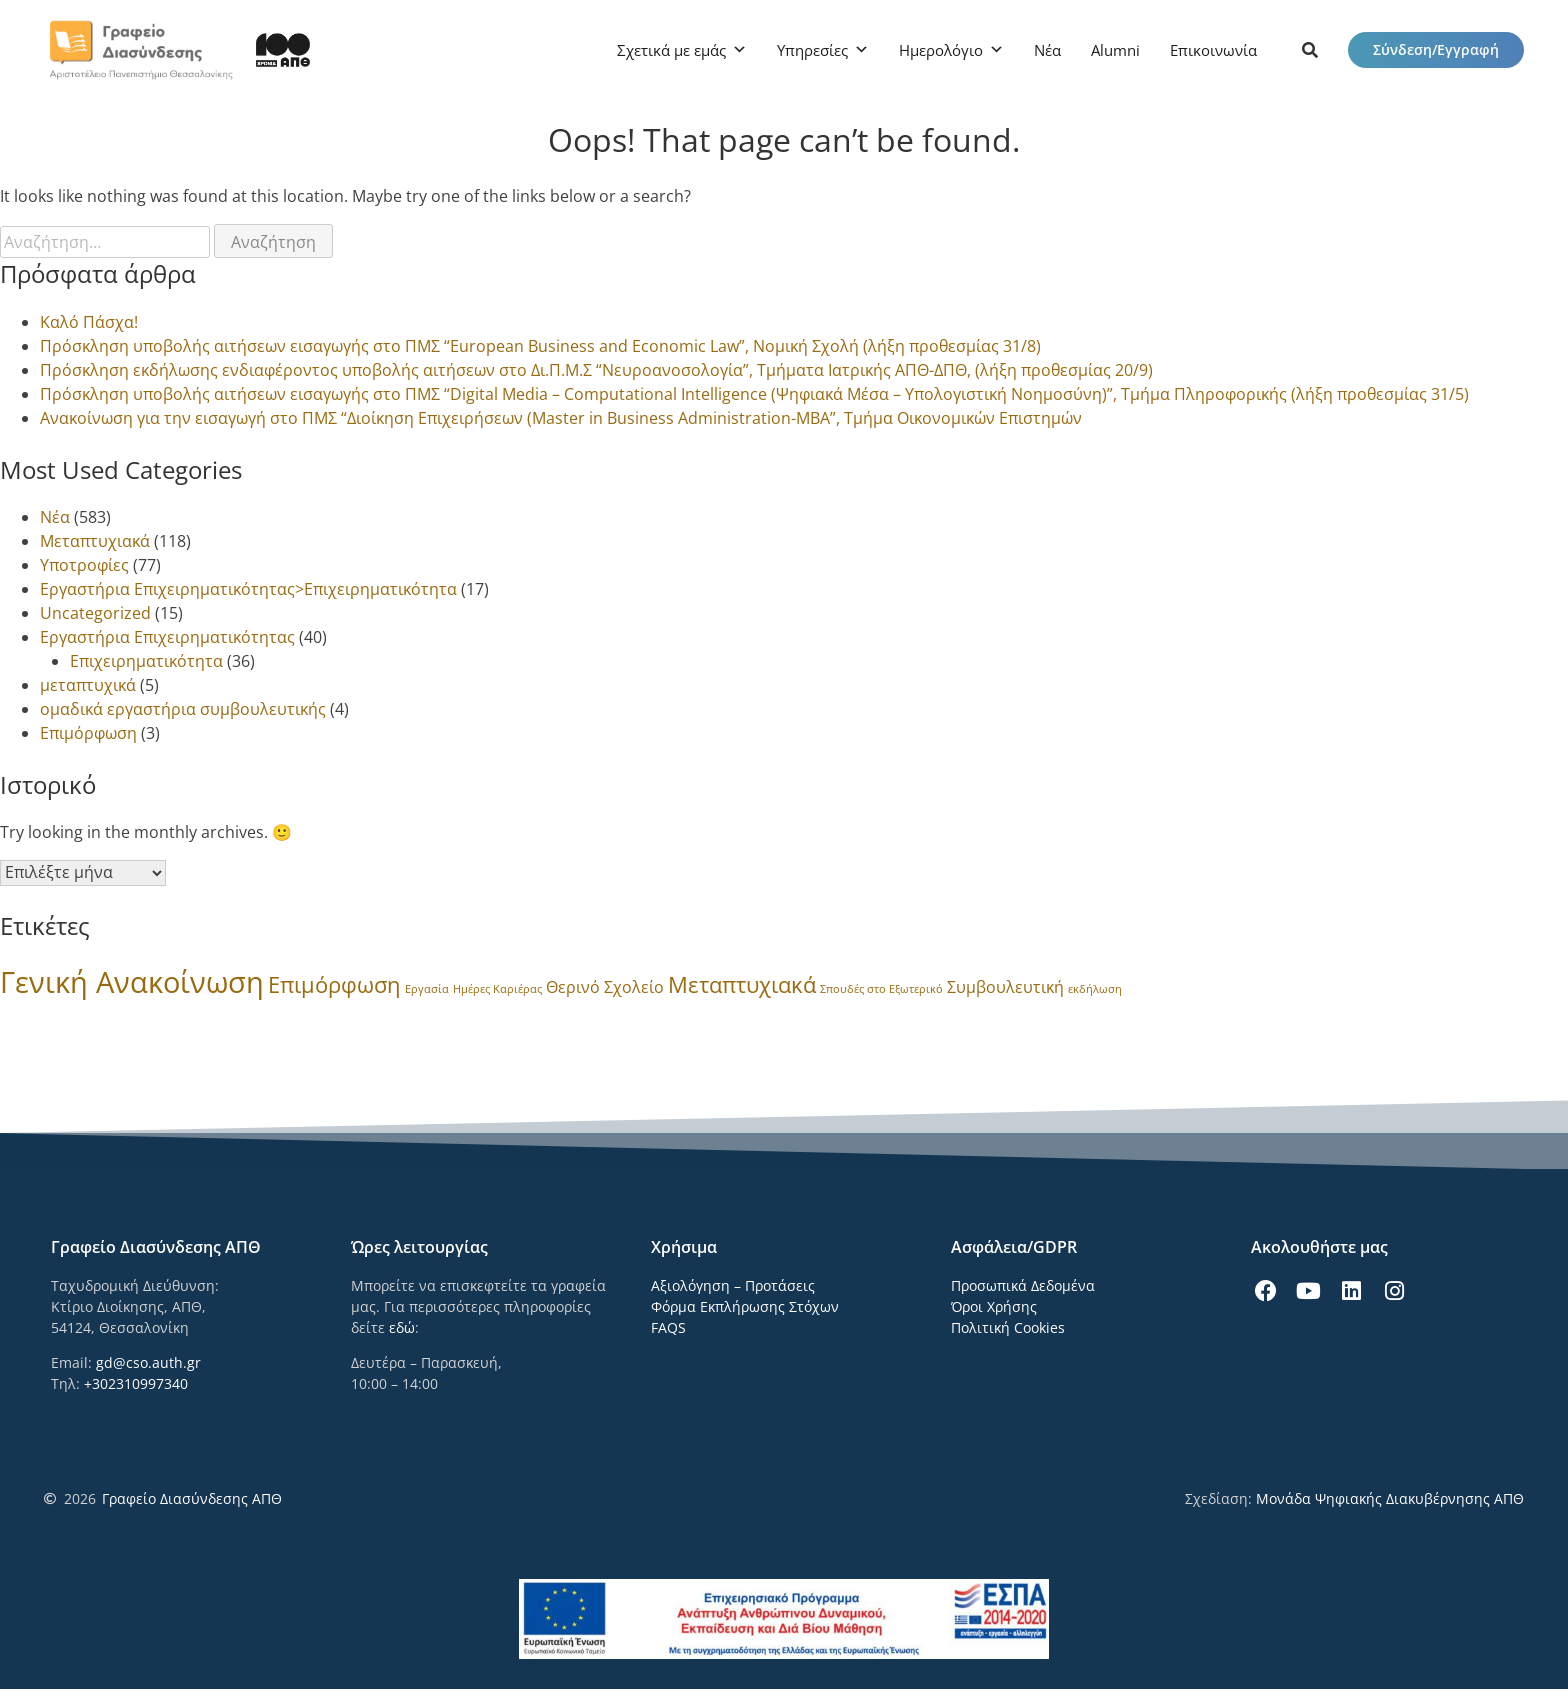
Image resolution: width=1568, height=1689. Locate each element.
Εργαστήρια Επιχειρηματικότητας (167, 637)
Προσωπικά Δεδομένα (1023, 1285)
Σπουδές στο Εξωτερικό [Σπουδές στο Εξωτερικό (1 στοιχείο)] (881, 989)
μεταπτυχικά (88, 685)
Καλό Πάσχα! (89, 322)
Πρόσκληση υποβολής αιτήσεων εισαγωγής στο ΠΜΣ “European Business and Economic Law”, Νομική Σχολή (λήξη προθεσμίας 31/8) (540, 346)
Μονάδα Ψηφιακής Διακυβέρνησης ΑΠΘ (1390, 1498)
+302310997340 (136, 1383)
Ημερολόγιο (941, 50)
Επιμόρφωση (88, 733)
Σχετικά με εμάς (671, 50)
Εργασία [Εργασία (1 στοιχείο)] (427, 989)
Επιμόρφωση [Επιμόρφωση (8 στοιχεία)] (334, 984)
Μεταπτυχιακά (95, 541)
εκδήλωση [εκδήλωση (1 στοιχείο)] (1095, 989)
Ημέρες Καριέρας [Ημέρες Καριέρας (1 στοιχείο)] (497, 989)
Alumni (1115, 50)
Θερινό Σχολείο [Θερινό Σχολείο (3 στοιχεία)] (605, 987)
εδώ (402, 1327)
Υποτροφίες (84, 565)
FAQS (668, 1327)
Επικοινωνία (1213, 50)
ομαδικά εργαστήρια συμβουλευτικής (183, 709)
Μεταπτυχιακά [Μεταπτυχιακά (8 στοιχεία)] (742, 984)
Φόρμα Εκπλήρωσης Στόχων (745, 1306)
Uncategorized (95, 613)
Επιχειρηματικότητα (146, 661)
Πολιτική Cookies (1008, 1327)
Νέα (1047, 50)
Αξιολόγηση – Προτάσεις (733, 1285)
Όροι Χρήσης (994, 1306)
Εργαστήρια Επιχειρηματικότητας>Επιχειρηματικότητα (248, 589)
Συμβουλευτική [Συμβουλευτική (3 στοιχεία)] (1005, 987)
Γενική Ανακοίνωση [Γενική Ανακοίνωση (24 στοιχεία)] (132, 982)
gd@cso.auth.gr (148, 1362)
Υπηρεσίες (812, 50)
